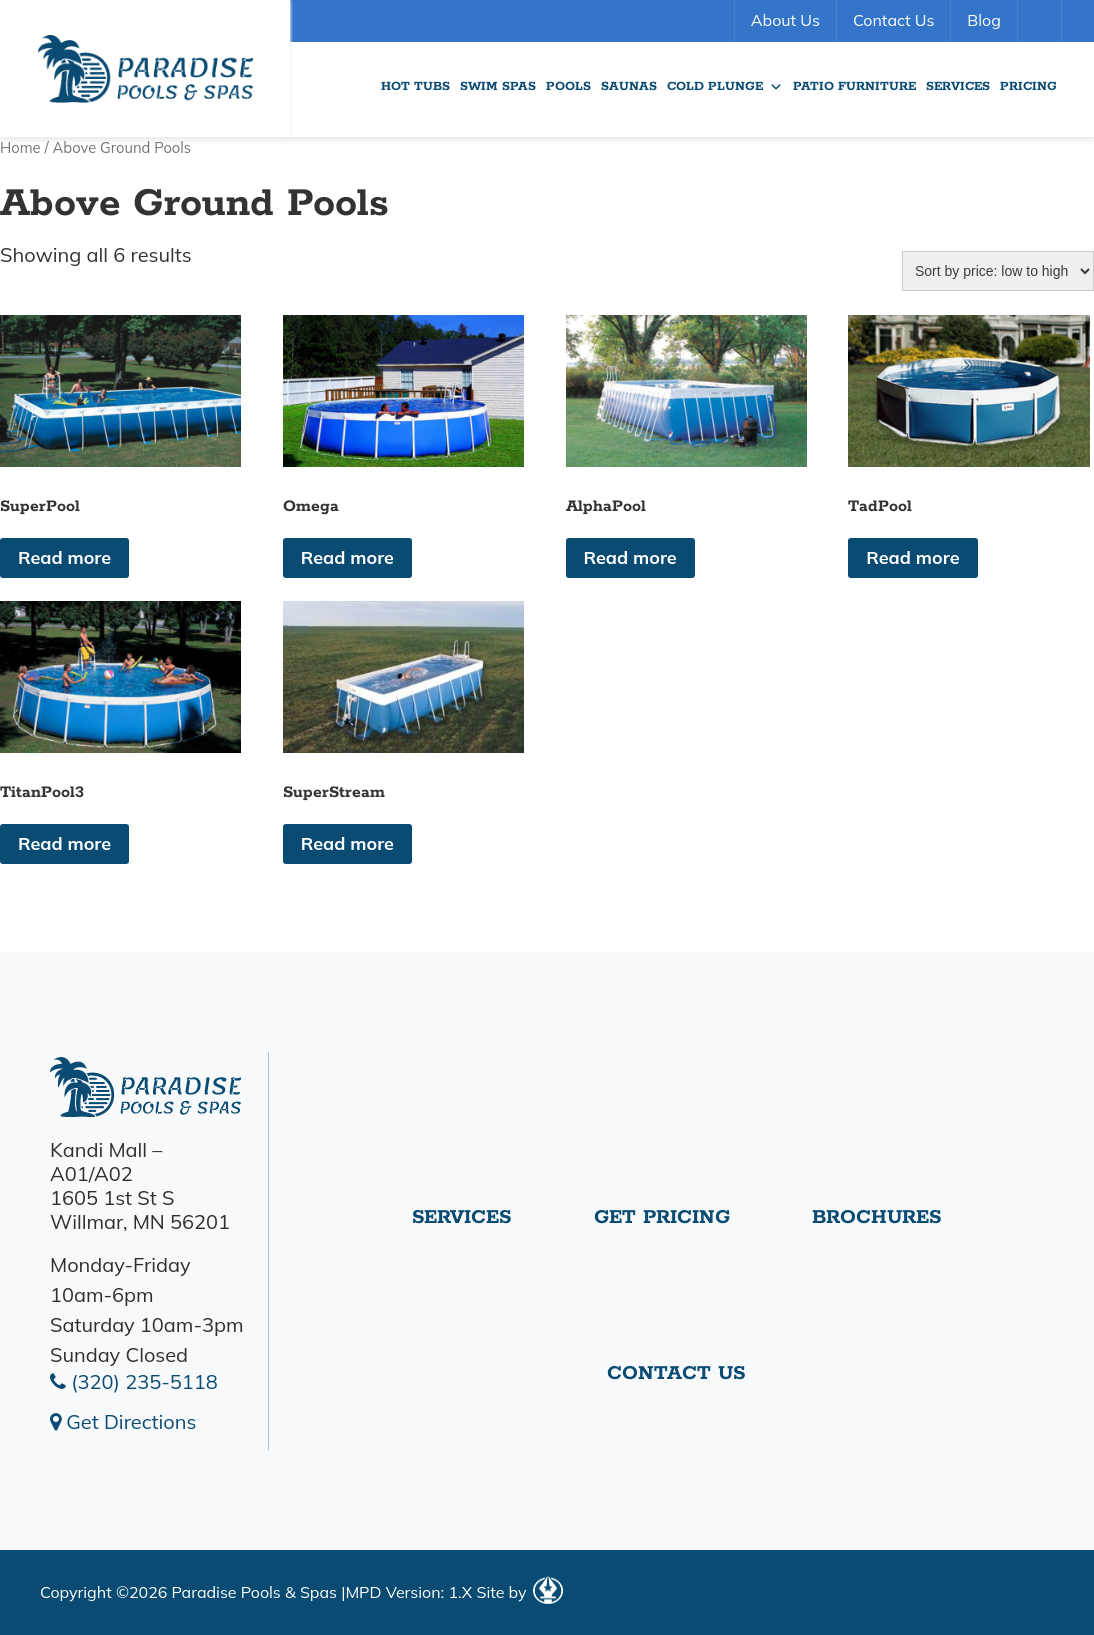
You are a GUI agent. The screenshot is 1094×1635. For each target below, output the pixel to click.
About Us (785, 20)
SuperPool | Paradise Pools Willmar (145, 68)
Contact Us (893, 20)
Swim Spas (498, 86)
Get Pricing (662, 1217)
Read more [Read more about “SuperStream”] (347, 843)
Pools (568, 86)
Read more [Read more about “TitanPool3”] (64, 843)
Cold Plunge (725, 87)
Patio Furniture (854, 86)
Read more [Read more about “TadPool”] (912, 557)
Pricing (1028, 86)
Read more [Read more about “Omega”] (347, 557)
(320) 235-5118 (134, 1381)
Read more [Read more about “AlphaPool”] (630, 557)
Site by (519, 1592)
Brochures (876, 1217)
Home (20, 147)
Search (1042, 21)
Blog (983, 20)
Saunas (629, 86)
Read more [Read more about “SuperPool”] (64, 557)
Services (958, 86)
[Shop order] (998, 271)
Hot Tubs (415, 86)
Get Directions (123, 1421)
